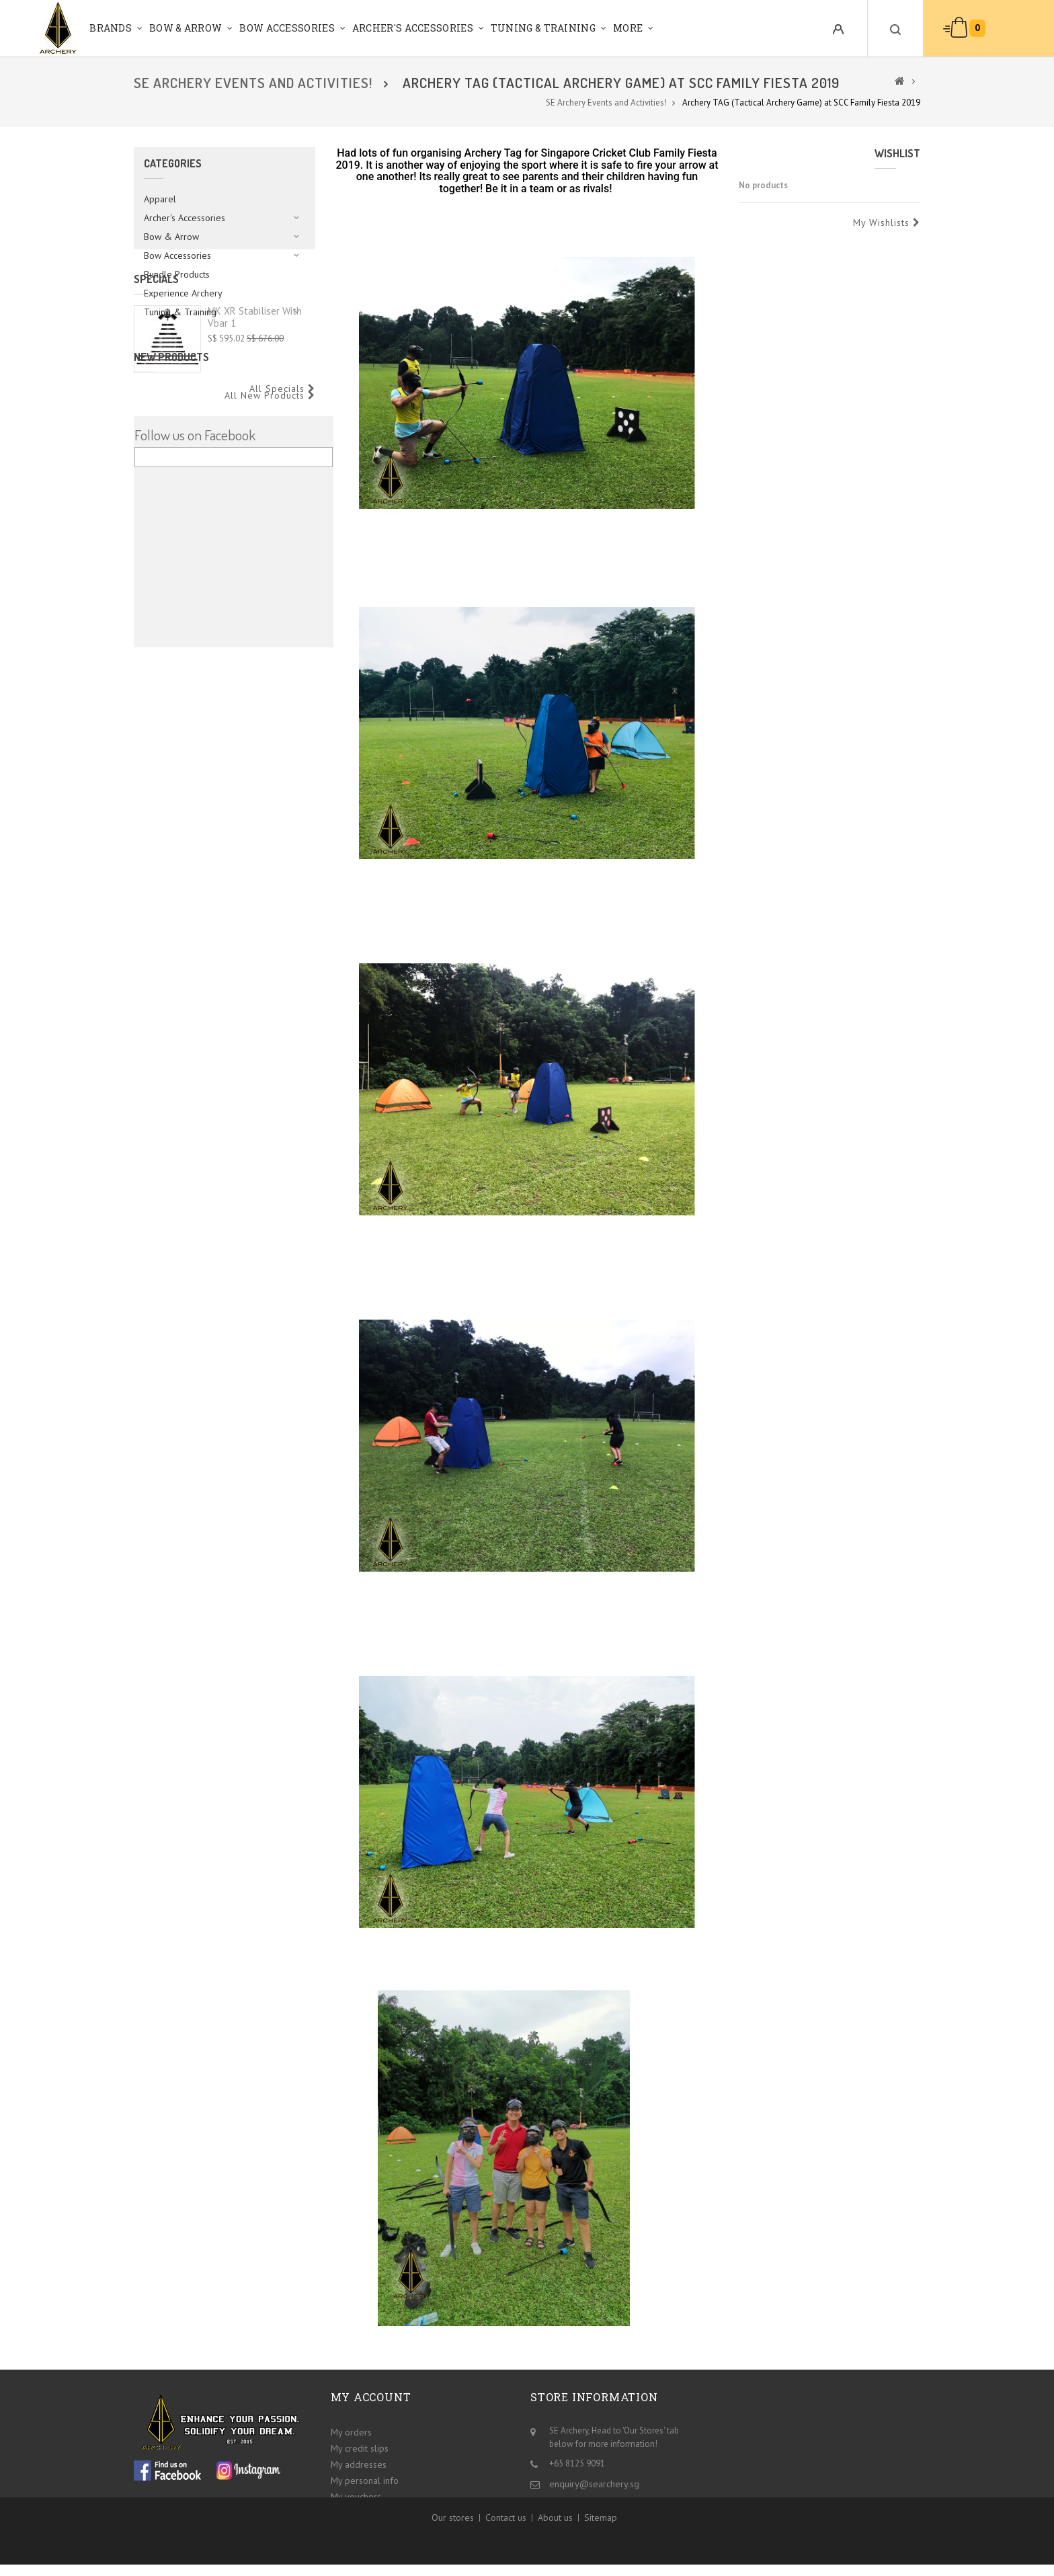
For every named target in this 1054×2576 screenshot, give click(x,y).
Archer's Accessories (412, 28)
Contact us (505, 2537)
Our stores (453, 2537)
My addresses (359, 2462)
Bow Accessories (287, 28)
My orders (351, 2429)
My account (371, 2397)
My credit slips (360, 2446)
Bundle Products (177, 274)
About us (555, 2537)
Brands (110, 28)
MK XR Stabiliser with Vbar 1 (255, 405)
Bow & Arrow (185, 28)
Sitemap (600, 2537)
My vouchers (356, 2494)
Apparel (160, 199)
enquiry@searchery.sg (594, 2481)
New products (171, 513)
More (628, 28)
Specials (156, 367)
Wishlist (897, 153)
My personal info (365, 2478)
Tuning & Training (543, 28)
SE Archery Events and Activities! (253, 82)
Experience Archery (183, 293)
